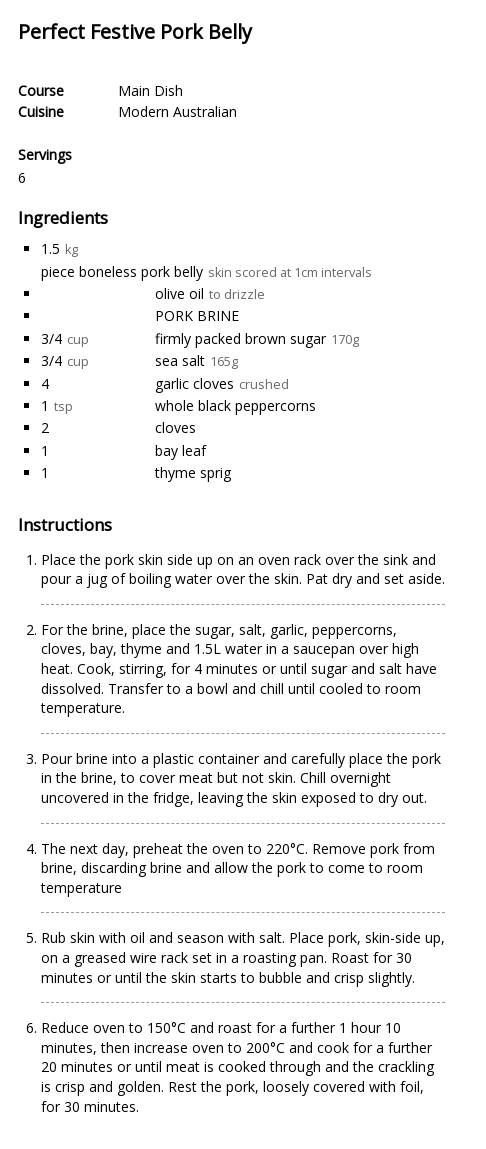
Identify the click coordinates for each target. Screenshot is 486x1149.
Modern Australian (177, 111)
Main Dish (150, 90)
